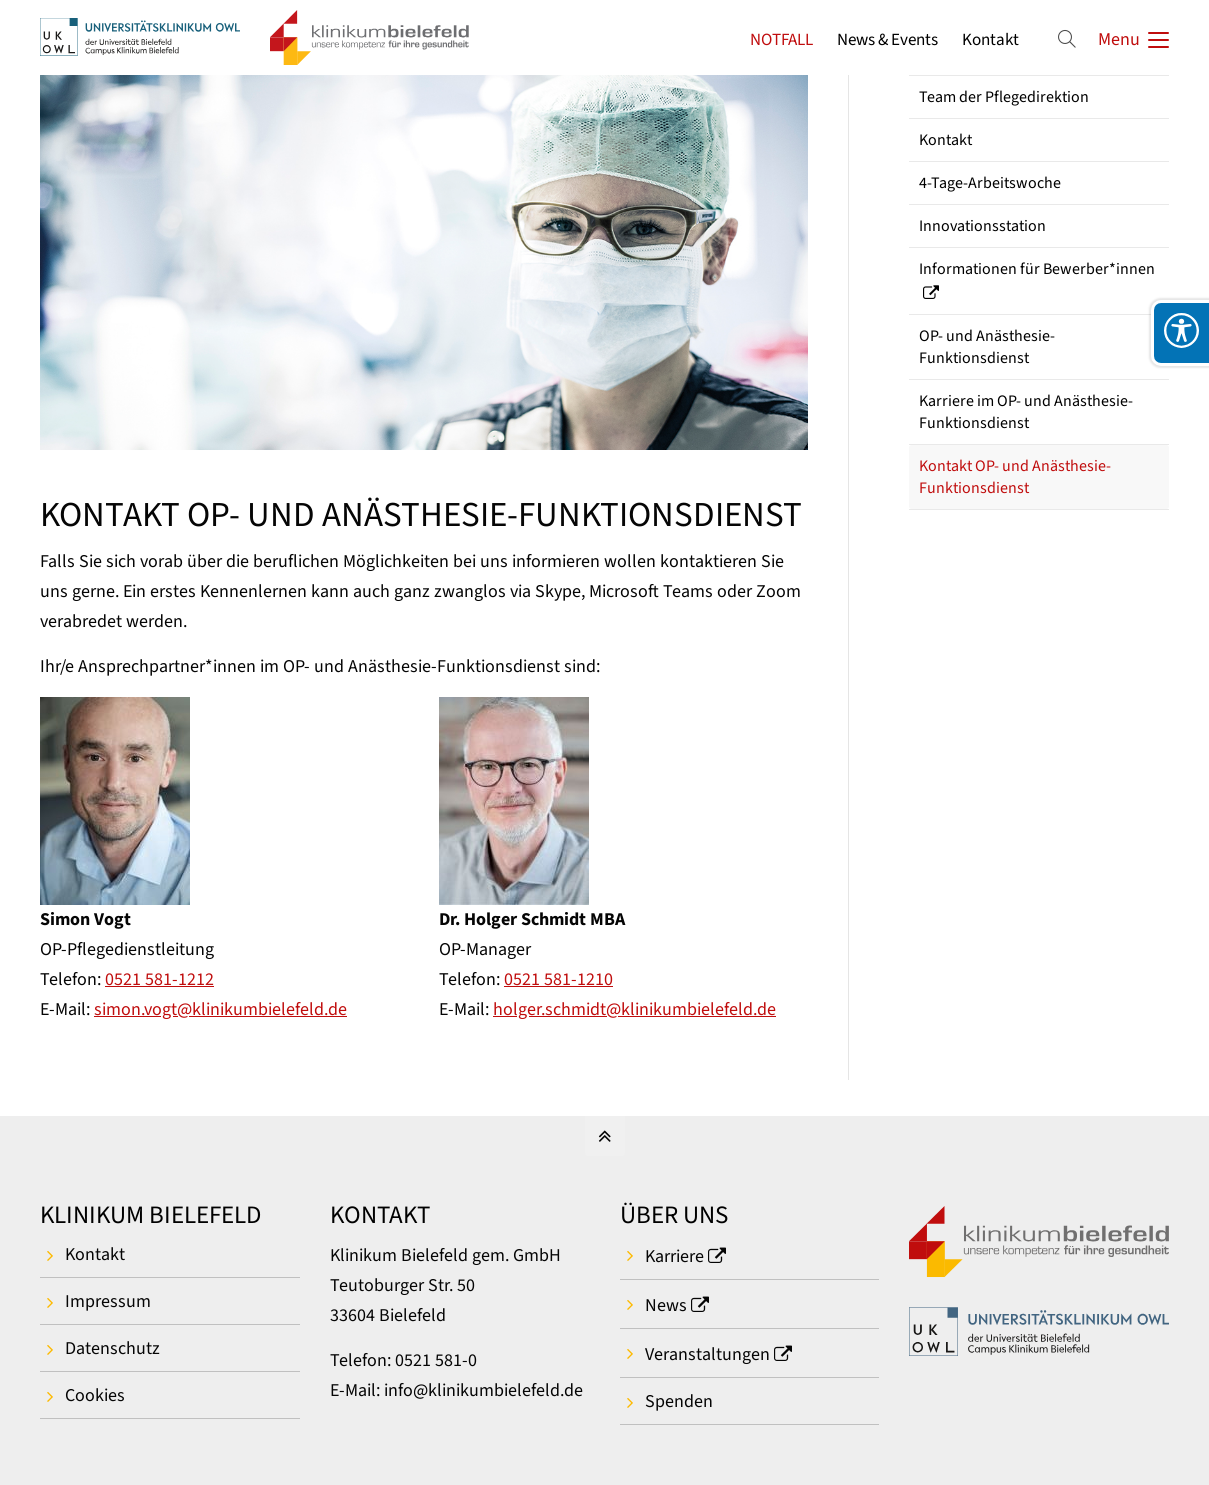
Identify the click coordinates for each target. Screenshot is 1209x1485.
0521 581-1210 (558, 979)
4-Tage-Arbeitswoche (990, 183)
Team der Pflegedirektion (1004, 97)
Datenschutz (112, 1348)
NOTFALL (781, 39)
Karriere (674, 1256)
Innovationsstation (982, 226)
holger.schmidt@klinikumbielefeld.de (634, 1009)
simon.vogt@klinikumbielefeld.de (220, 1009)
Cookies (95, 1395)
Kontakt (990, 39)
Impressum (108, 1301)
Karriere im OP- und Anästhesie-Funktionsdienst (1026, 412)
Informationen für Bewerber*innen (1037, 269)
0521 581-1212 (159, 979)
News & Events (887, 39)
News (666, 1305)
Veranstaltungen (707, 1354)
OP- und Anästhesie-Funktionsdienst (987, 347)
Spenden (679, 1401)
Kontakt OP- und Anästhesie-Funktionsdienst (1015, 477)
